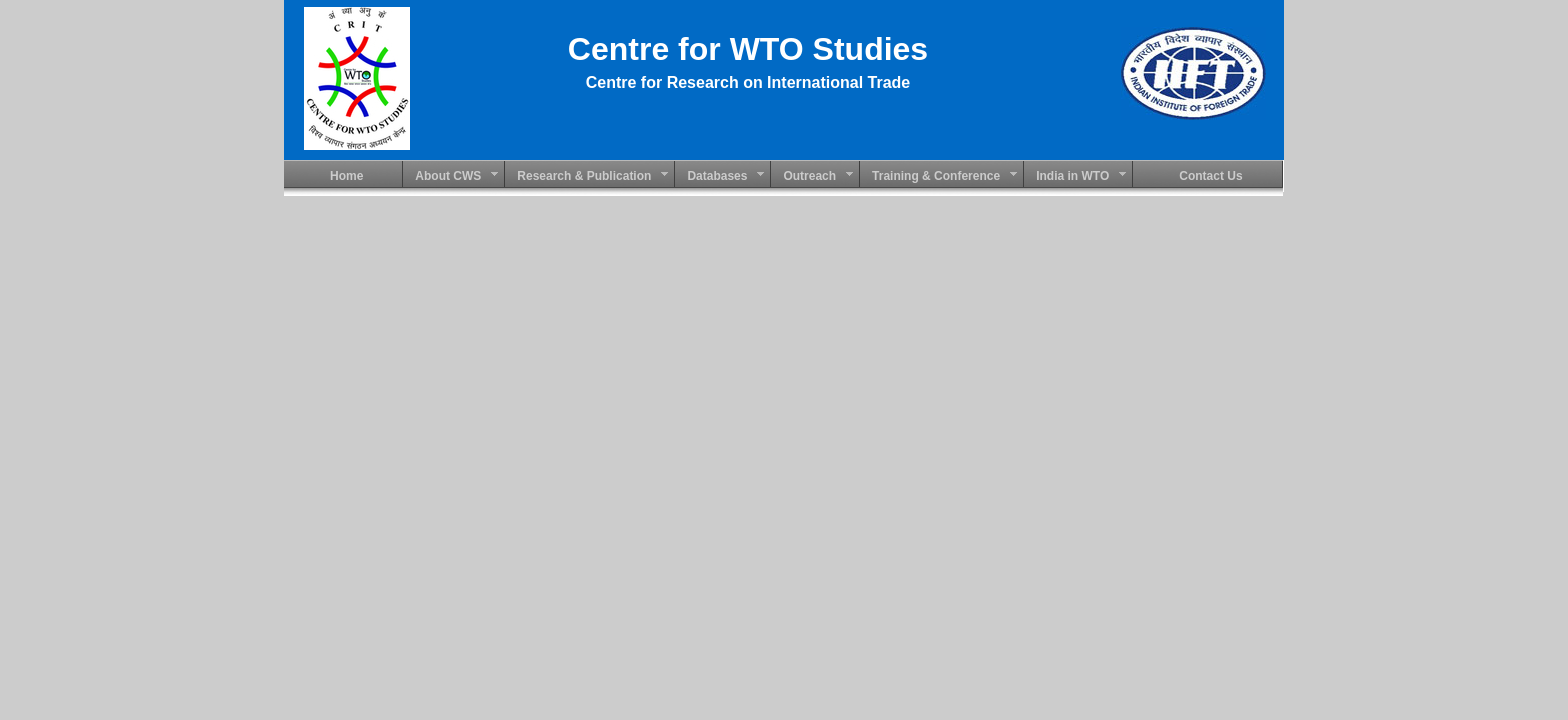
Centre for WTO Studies (748, 49)
